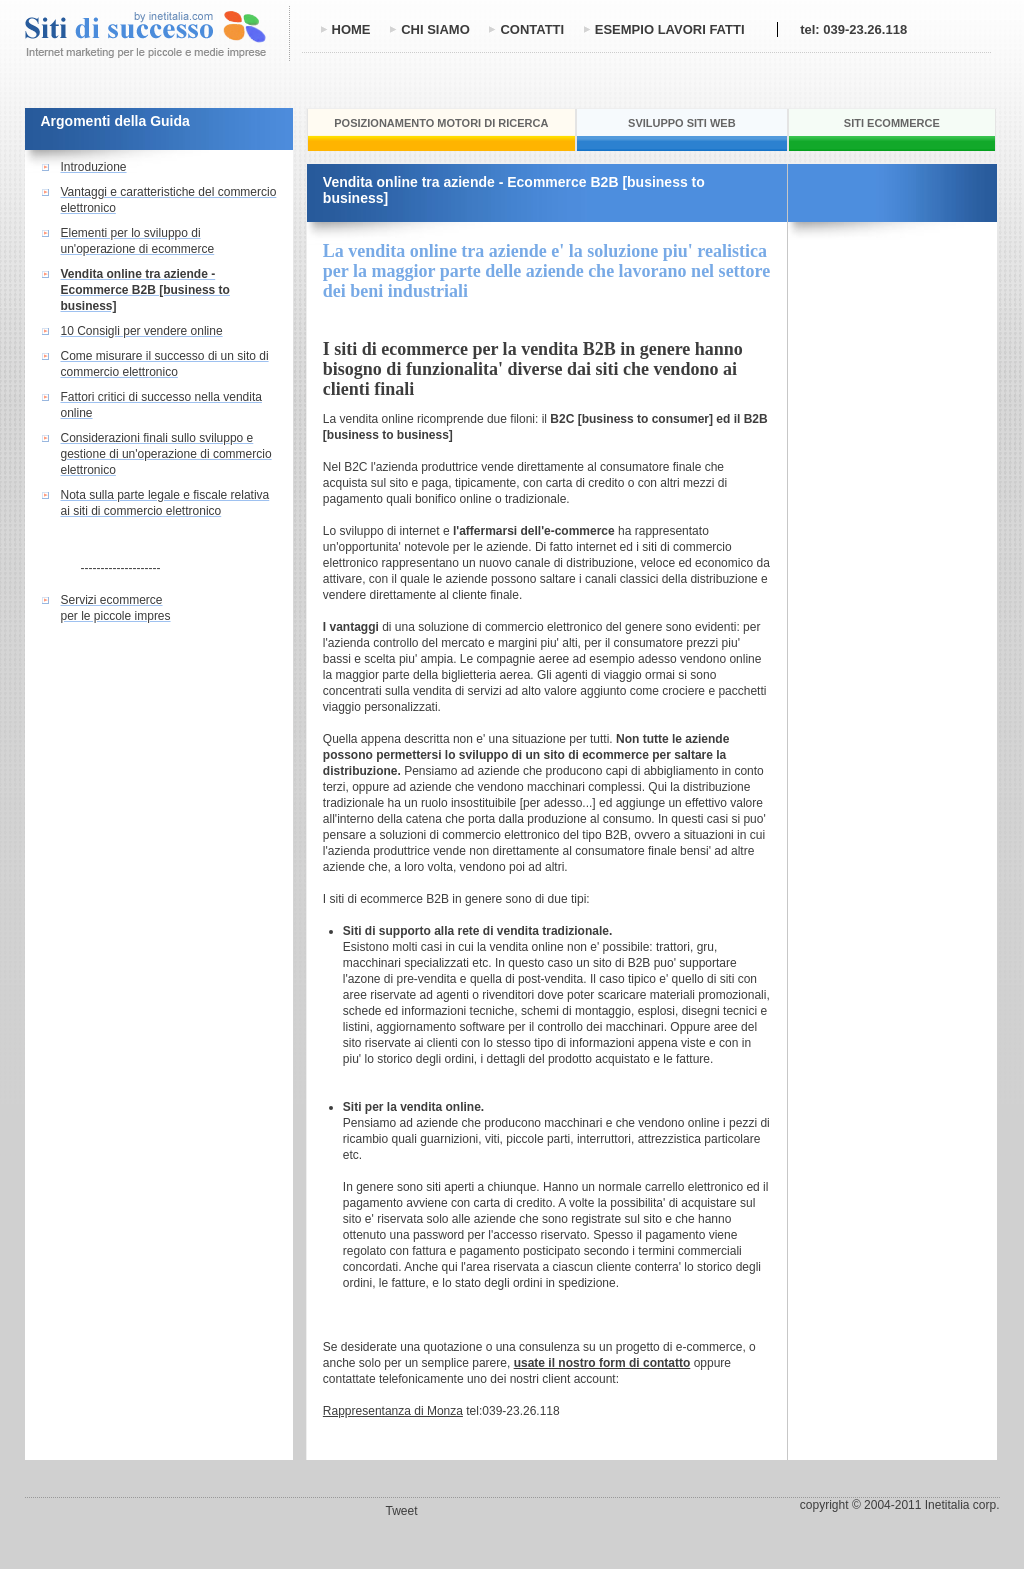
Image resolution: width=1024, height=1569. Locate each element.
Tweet (402, 1511)
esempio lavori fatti (670, 29)
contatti (532, 29)
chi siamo (435, 29)
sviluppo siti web (682, 123)
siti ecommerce (892, 123)
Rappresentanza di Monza (393, 1411)
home (351, 29)
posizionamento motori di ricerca (441, 123)
